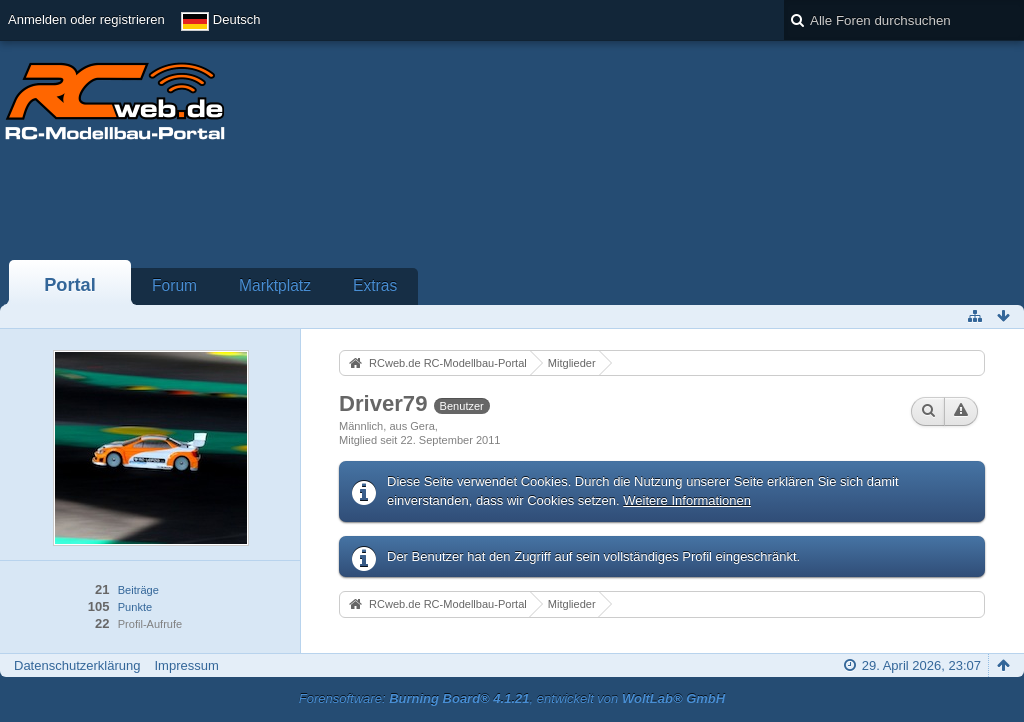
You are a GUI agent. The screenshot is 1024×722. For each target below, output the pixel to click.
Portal (70, 285)
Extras (375, 285)
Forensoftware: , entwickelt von (512, 698)
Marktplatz (275, 285)
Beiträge (138, 590)
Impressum (186, 665)
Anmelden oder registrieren (86, 19)
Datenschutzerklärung (77, 665)
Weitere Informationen (687, 500)
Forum (174, 285)
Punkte (135, 607)
